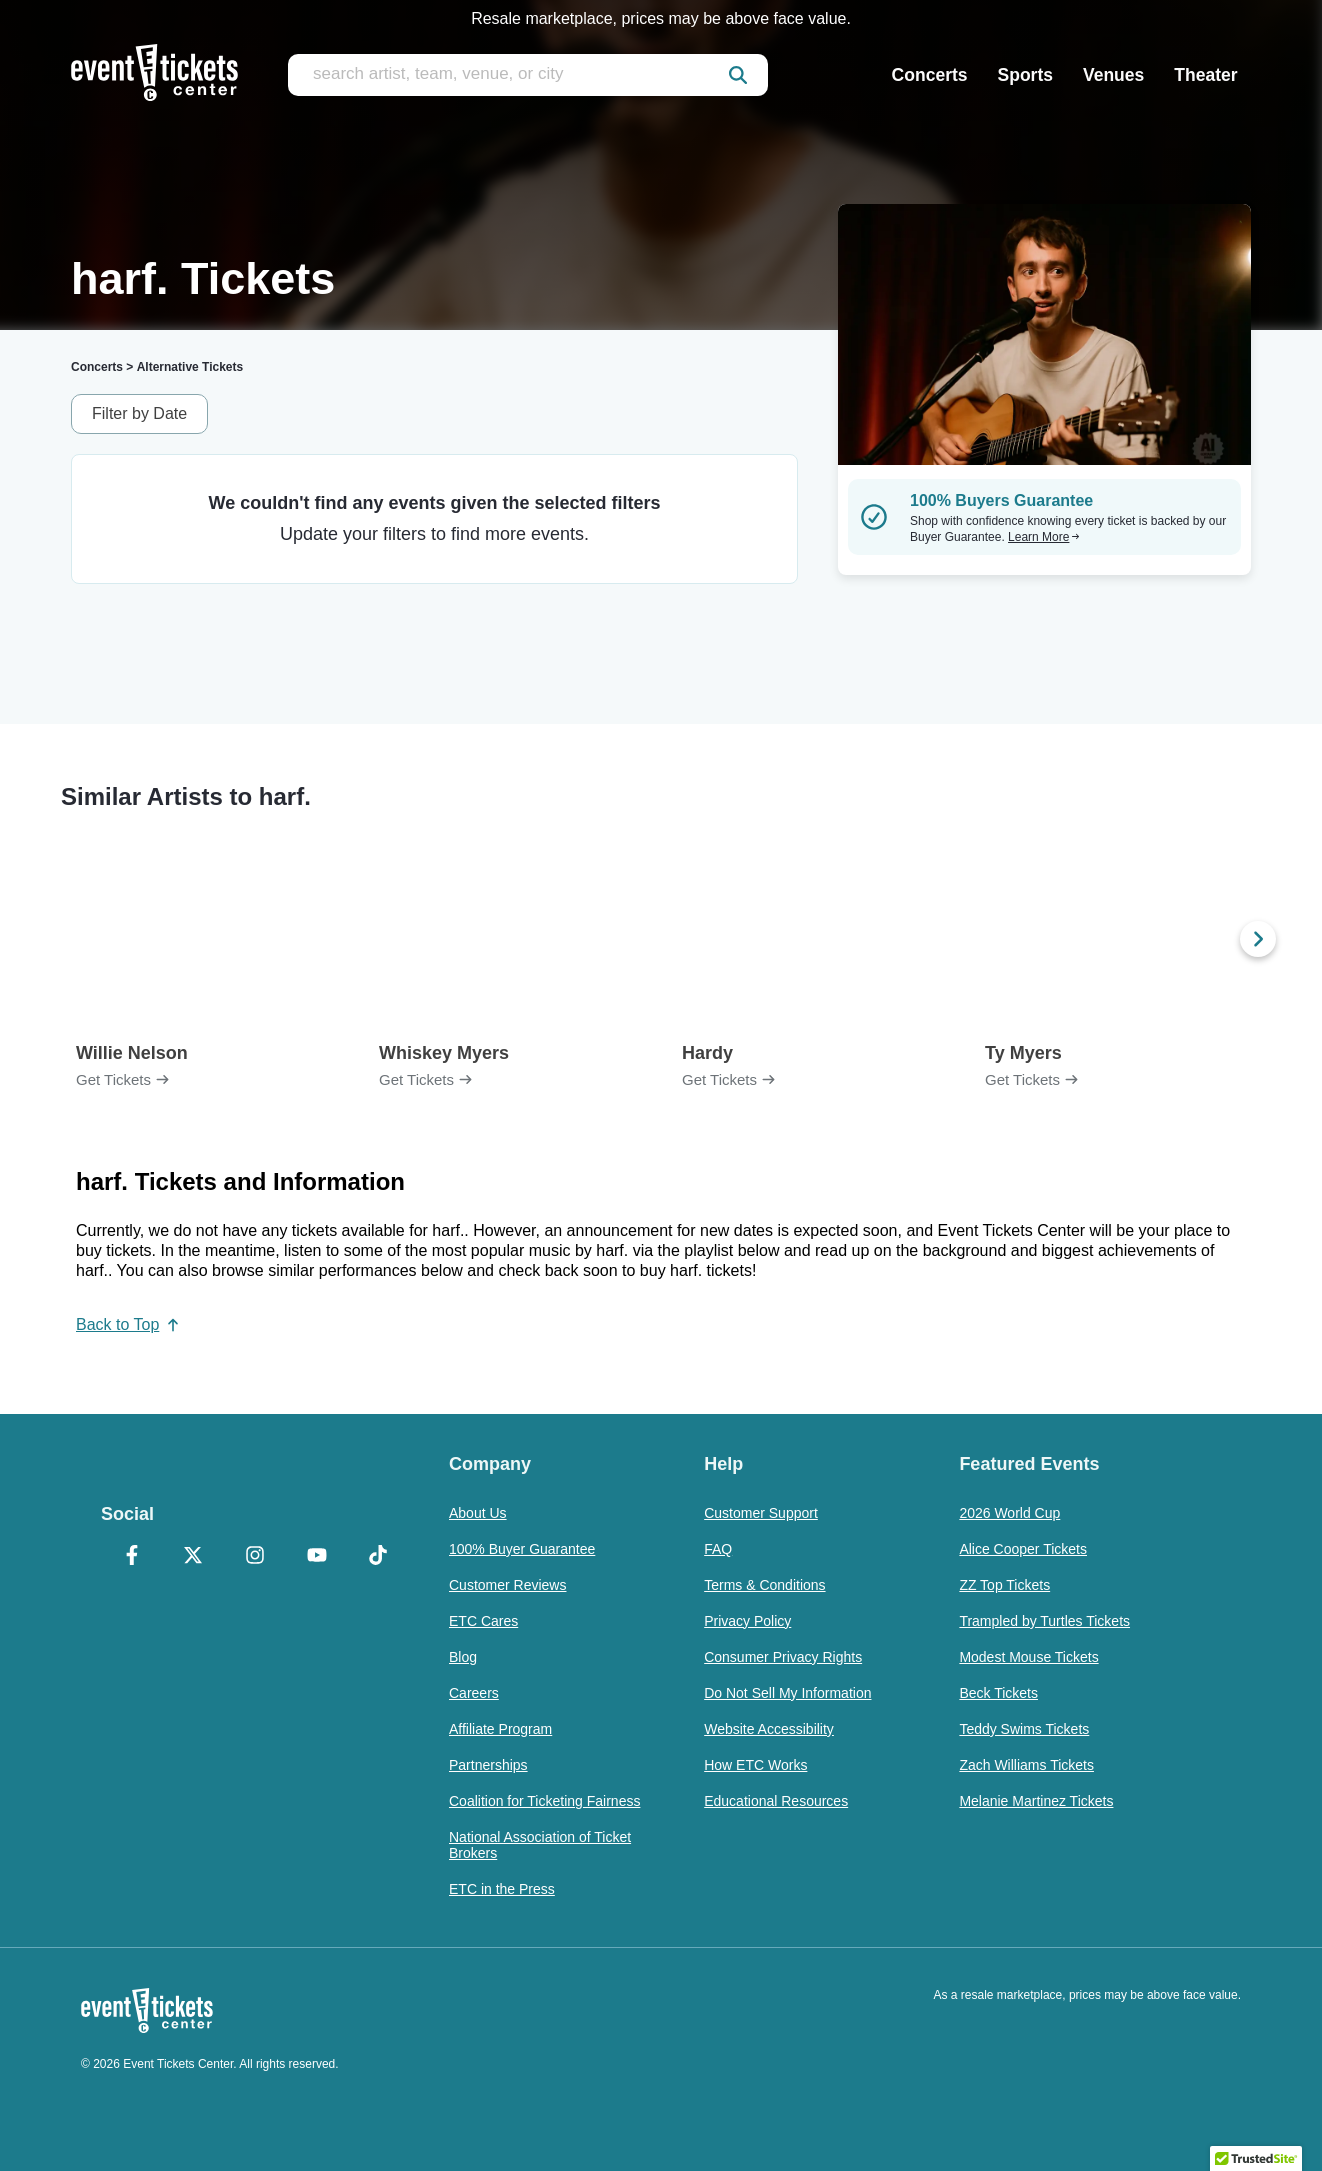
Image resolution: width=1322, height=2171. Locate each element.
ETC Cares (483, 1621)
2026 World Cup (1009, 1513)
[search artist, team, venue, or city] (528, 75)
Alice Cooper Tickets (1023, 1549)
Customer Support (761, 1513)
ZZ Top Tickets (1004, 1585)
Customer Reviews (507, 1585)
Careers (474, 1693)
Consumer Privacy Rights (783, 1657)
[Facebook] (132, 1557)
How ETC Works (755, 1765)
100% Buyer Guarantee (522, 1549)
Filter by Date (139, 413)
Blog (463, 1657)
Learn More (1044, 537)
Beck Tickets (998, 1693)
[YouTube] (317, 1557)
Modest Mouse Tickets (1028, 1657)
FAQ (718, 1549)
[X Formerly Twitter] (194, 1557)
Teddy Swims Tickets (1024, 1729)
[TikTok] (378, 1557)
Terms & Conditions (764, 1585)
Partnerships (488, 1765)
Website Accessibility (769, 1729)
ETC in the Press (502, 1889)
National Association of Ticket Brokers (540, 1845)
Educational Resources (776, 1801)
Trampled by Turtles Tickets (1044, 1621)
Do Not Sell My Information (787, 1693)
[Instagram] (255, 1557)
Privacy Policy (747, 1621)
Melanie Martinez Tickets (1036, 1801)
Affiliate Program (500, 1729)
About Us (478, 1513)
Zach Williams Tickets (1026, 1765)
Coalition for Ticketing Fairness (544, 1801)
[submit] (738, 75)
